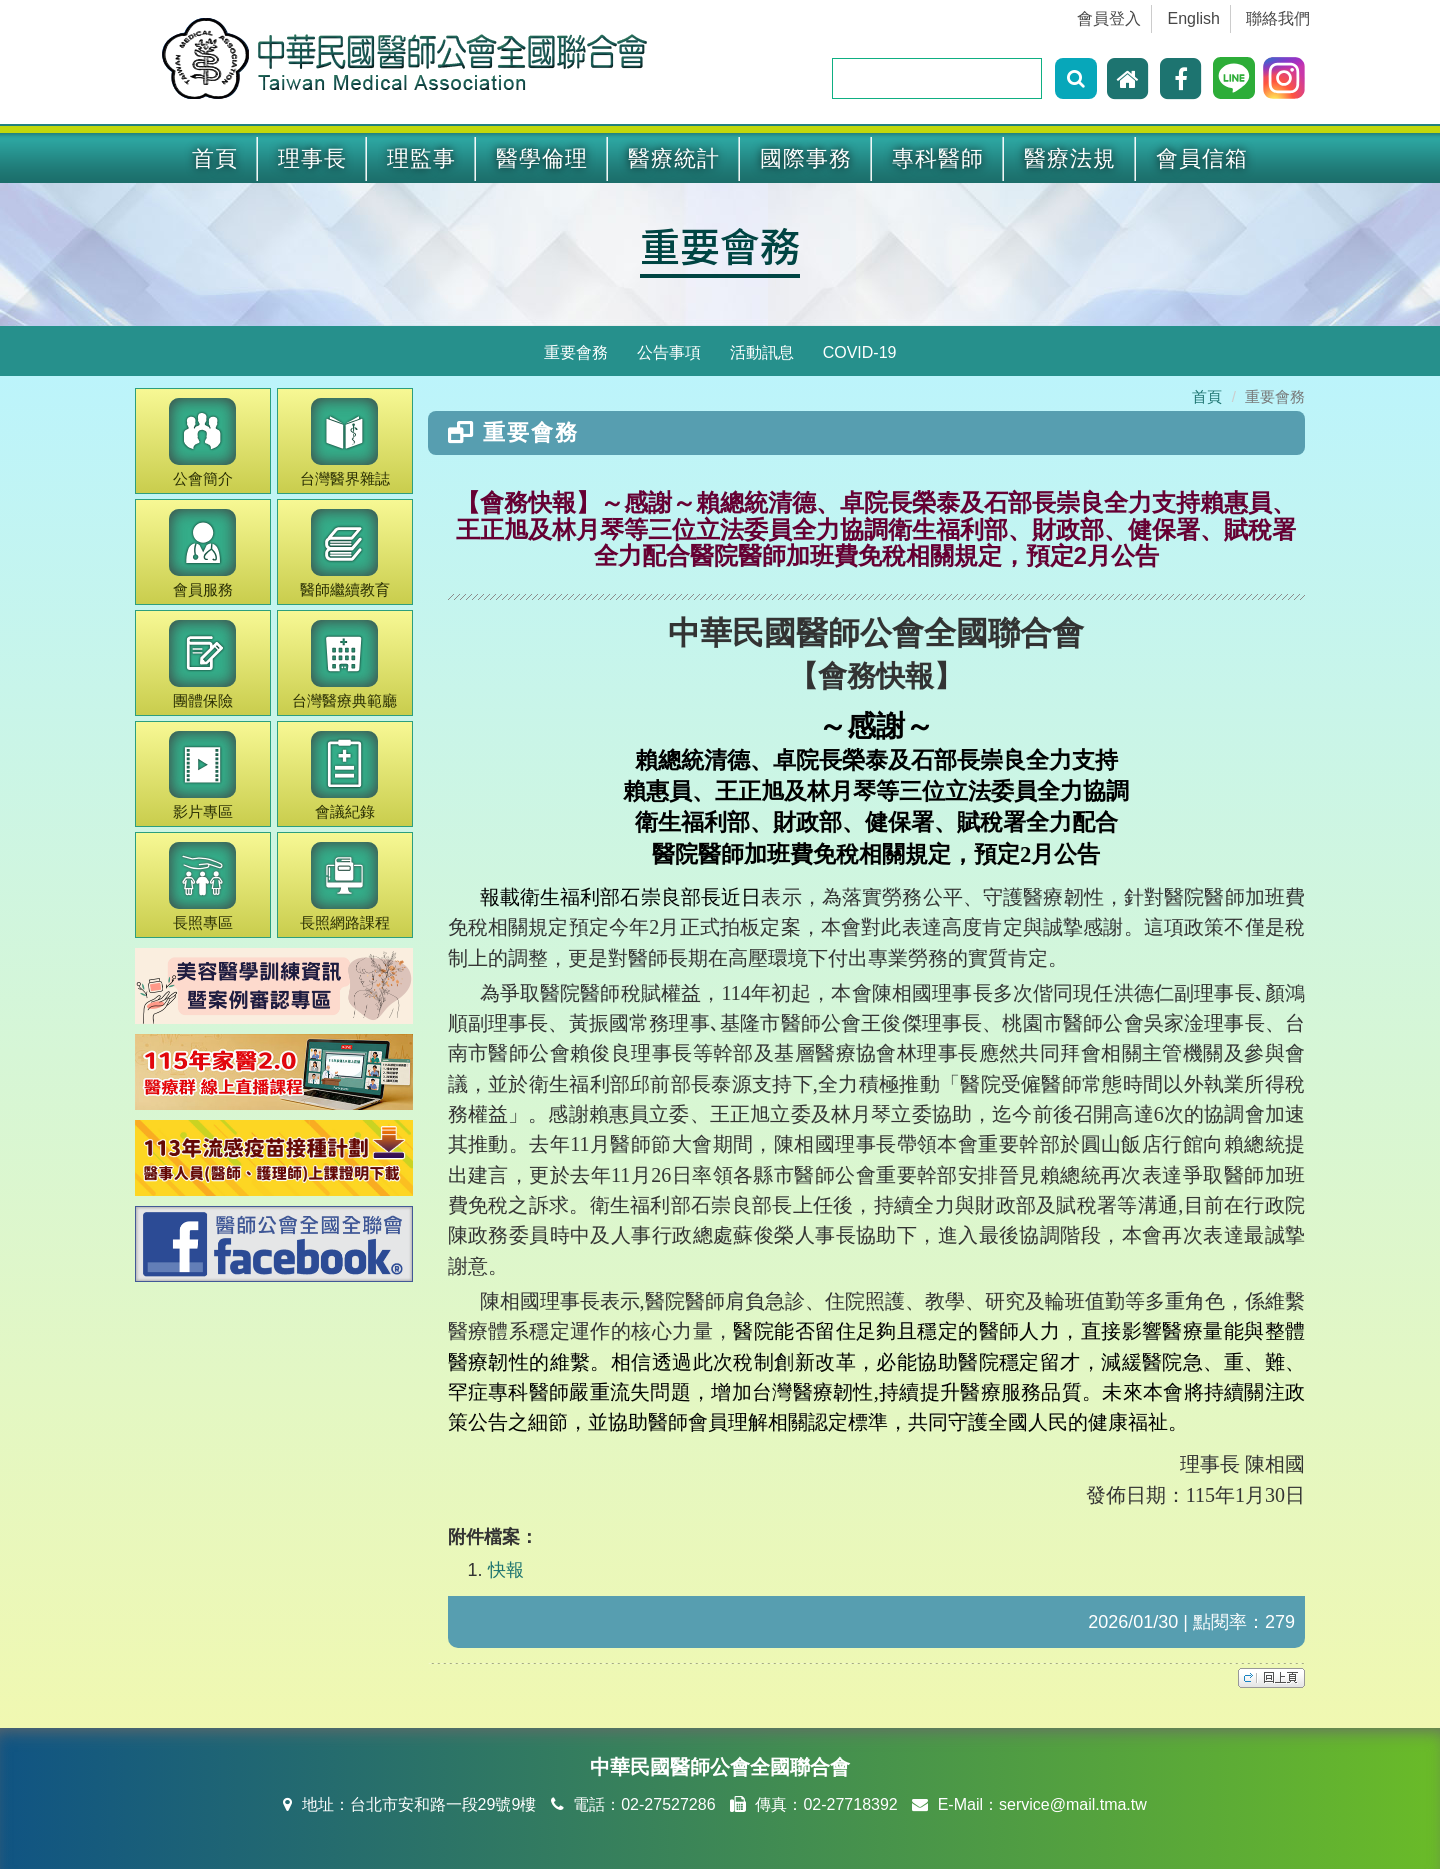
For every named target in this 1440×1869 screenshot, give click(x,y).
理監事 (421, 158)
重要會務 (720, 245)
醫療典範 (344, 664)
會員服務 (202, 553)
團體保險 (202, 664)
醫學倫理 (542, 158)
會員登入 (1109, 18)
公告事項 (669, 352)
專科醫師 (938, 158)
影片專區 (202, 775)
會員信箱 (1202, 158)
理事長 (312, 158)
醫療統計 (674, 158)
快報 (506, 1570)
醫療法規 (1070, 158)
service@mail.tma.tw (1073, 1804)
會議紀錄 (344, 775)
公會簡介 (202, 442)
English (1194, 18)
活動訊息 (762, 352)
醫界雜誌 (345, 442)
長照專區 (202, 886)
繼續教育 (345, 553)
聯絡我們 (1278, 18)
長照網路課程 (345, 886)
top (1271, 1678)
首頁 (215, 158)
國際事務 (806, 158)
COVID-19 (860, 352)
